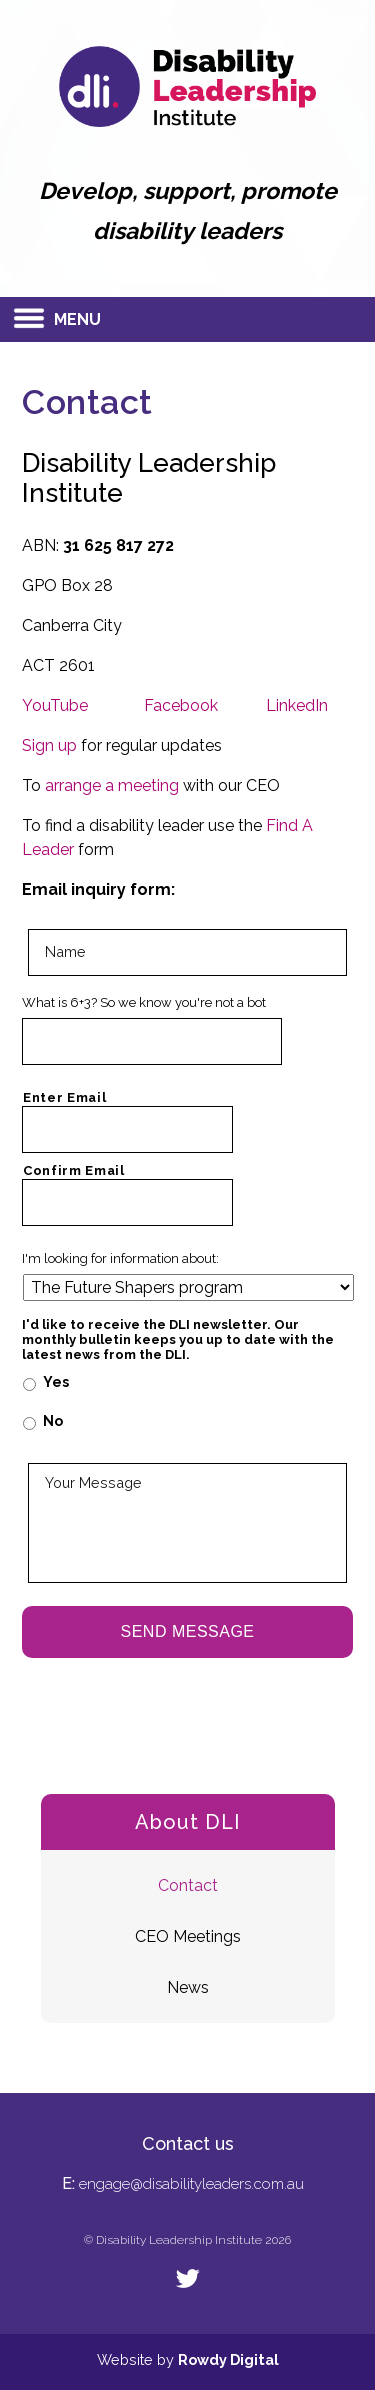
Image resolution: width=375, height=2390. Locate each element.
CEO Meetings (188, 1936)
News (188, 1987)
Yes (56, 1382)
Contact (188, 1885)
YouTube (55, 705)
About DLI (188, 1822)
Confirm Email (74, 1170)
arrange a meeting (112, 785)
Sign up (49, 745)
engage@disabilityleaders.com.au (191, 2184)
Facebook (181, 705)
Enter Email (64, 1097)
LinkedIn (297, 705)
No (53, 1421)
